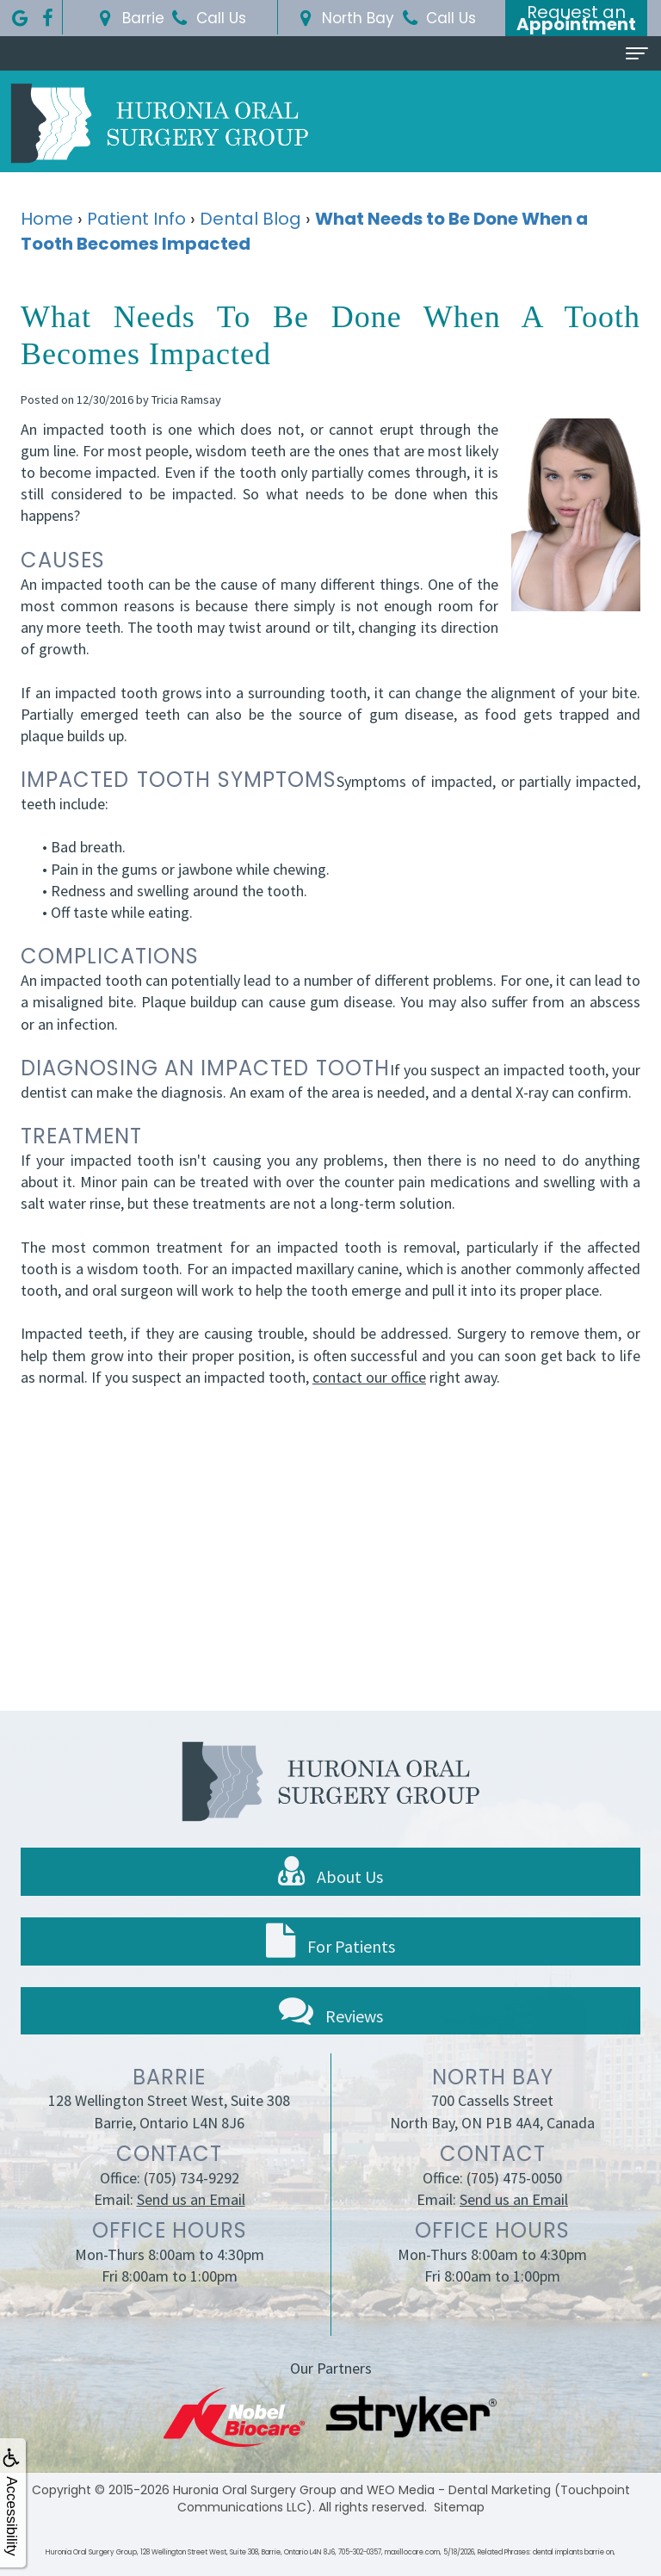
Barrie (129, 18)
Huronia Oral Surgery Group (255, 2490)
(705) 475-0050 (514, 2199)
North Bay (343, 18)
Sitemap (459, 2507)
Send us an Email (191, 2221)
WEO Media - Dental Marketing (459, 2490)
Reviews (331, 2032)
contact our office (369, 1377)
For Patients (330, 1963)
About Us (330, 1893)
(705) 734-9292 (191, 2199)
